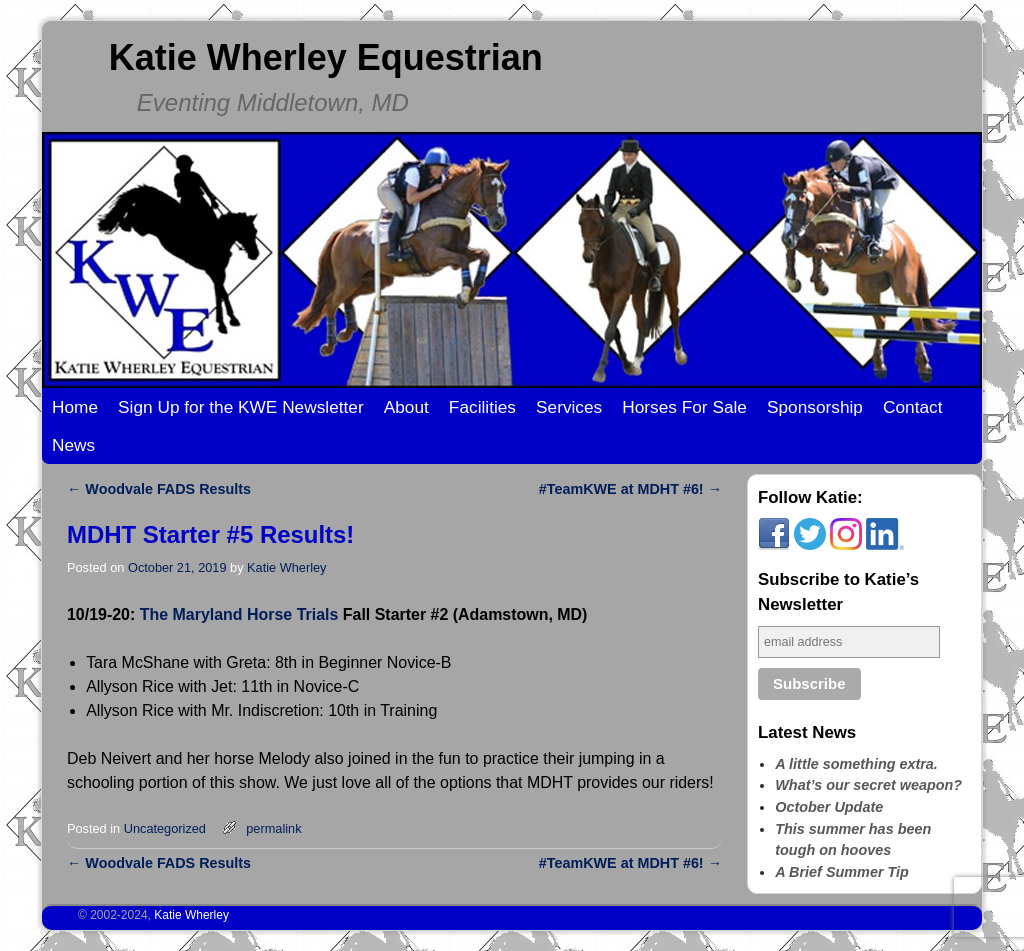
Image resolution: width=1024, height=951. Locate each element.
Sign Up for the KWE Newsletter (241, 407)
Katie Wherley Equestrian (326, 57)
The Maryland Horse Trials (239, 614)
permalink (273, 828)
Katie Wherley (286, 567)
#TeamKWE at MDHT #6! (630, 489)
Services (569, 407)
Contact (913, 407)
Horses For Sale (684, 407)
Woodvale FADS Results (159, 489)
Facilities (482, 407)
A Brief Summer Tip (842, 872)
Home (75, 407)
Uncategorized (165, 828)
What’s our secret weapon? (868, 785)
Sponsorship (815, 407)
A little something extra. (856, 764)
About (406, 407)
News (73, 445)
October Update (829, 807)
